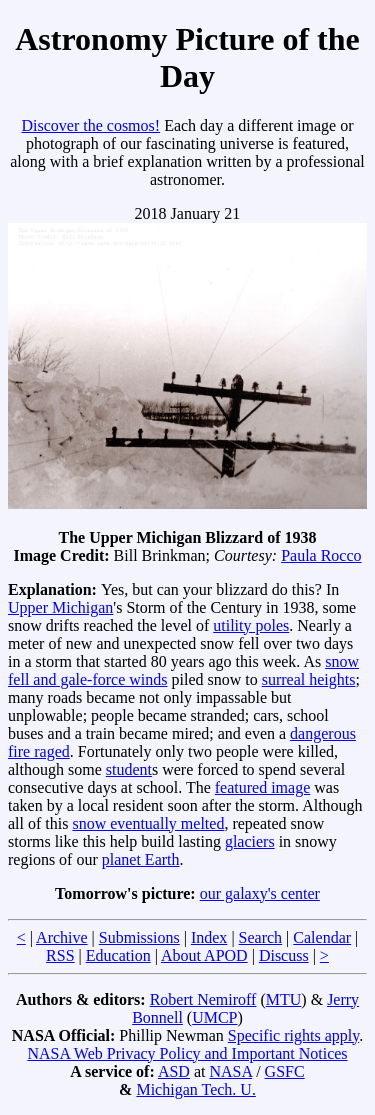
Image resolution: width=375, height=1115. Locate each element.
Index (209, 937)
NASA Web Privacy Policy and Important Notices (187, 1053)
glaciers (250, 841)
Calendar (322, 937)
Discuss (284, 955)
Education (118, 955)
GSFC (285, 1071)
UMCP (214, 1017)
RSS (60, 955)
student (129, 769)
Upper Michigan (60, 607)
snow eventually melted (148, 823)
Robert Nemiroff (203, 999)
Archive (62, 937)
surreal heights (309, 679)
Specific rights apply (293, 1035)
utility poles (251, 625)
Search (261, 937)
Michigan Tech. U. (195, 1089)
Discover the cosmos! (90, 125)
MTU (284, 999)
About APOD (204, 955)
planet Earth (141, 859)
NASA (230, 1071)
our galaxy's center (260, 893)
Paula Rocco (321, 555)
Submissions (139, 937)
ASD (174, 1071)
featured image (263, 787)
